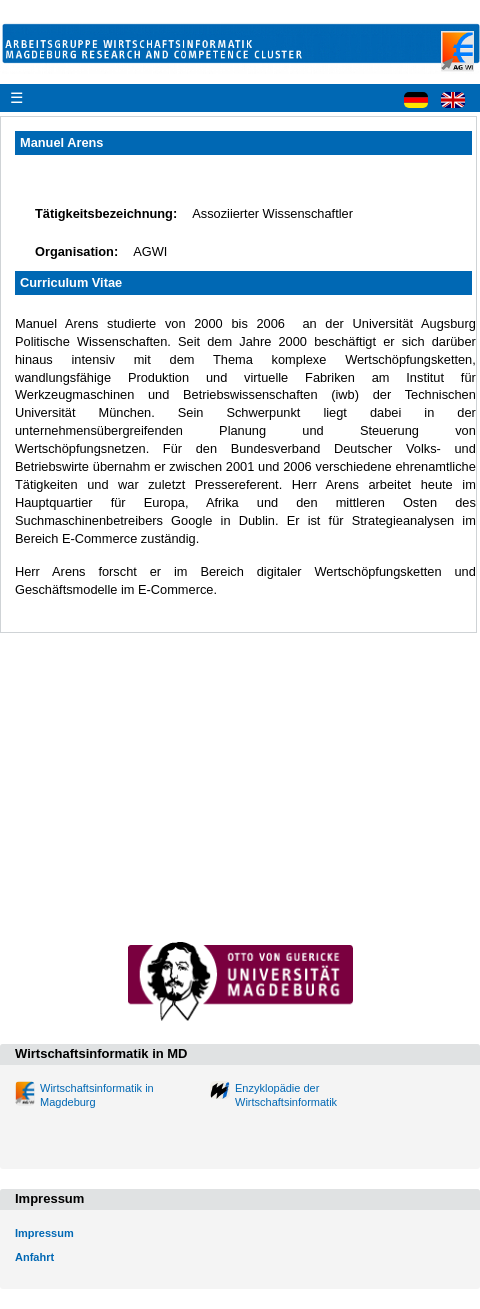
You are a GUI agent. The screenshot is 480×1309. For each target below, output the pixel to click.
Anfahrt (34, 1257)
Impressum (44, 1233)
